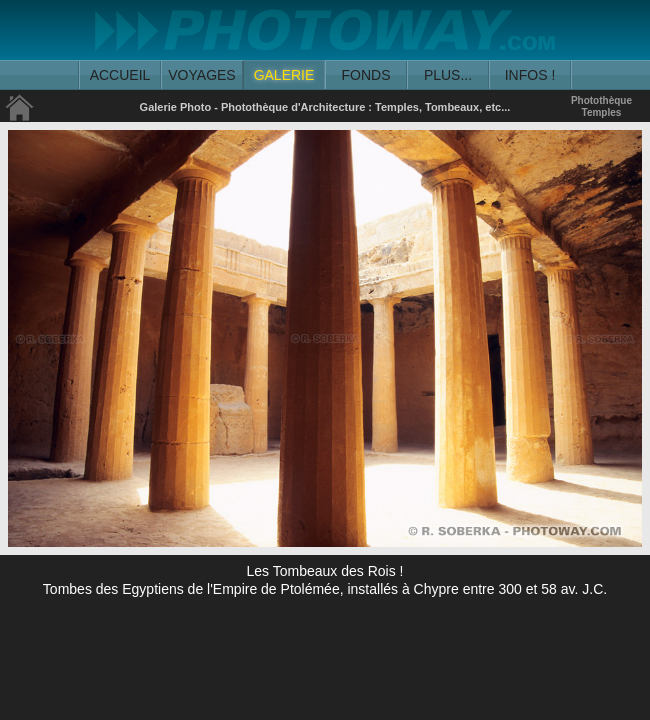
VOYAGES (201, 75)
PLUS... (448, 75)
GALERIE (284, 75)
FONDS (366, 75)
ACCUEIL (120, 75)
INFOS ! (530, 75)
